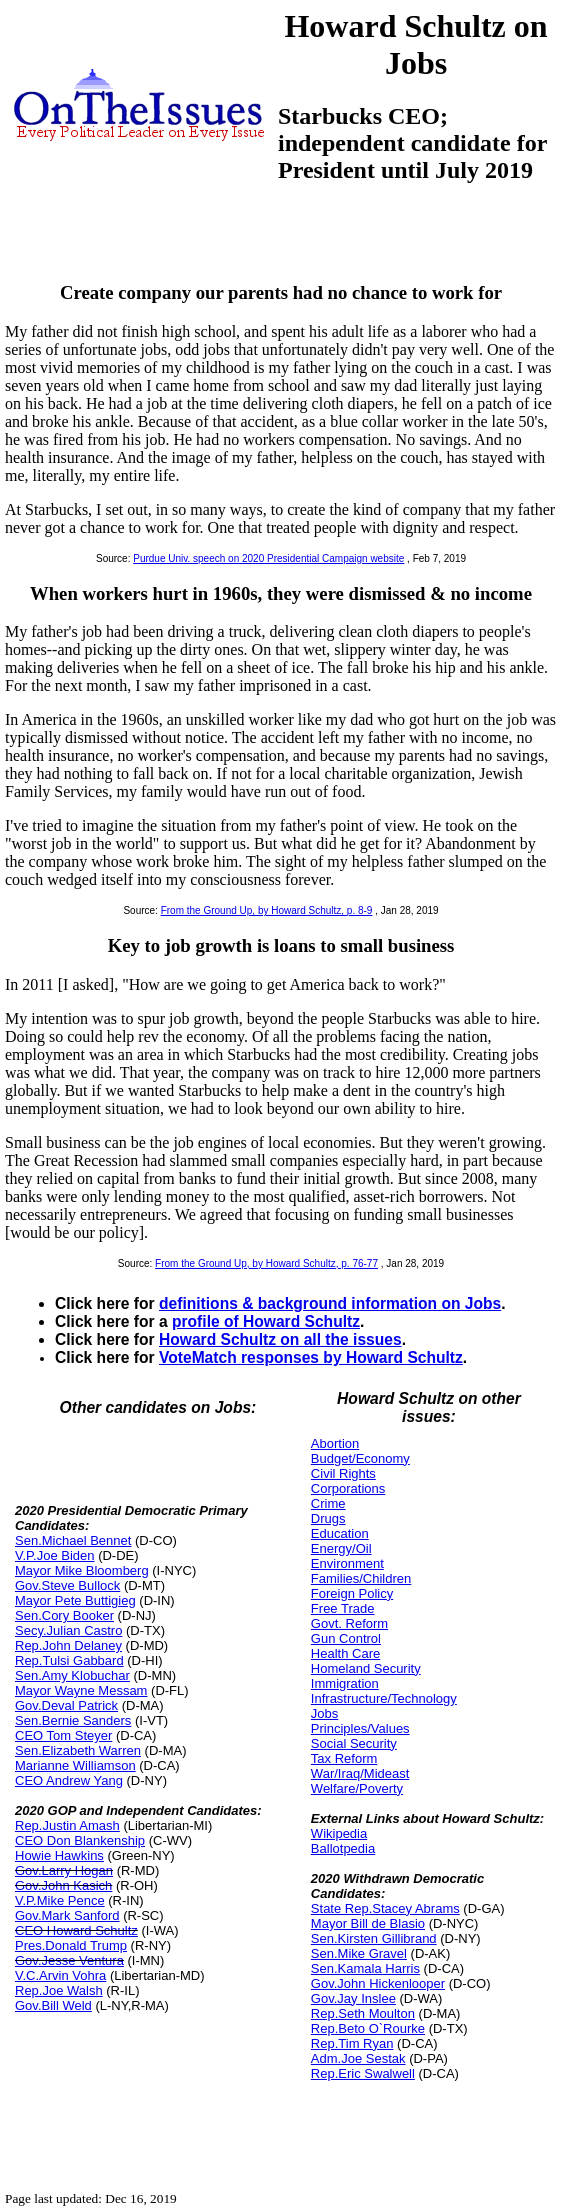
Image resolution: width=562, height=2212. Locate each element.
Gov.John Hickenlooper (378, 1983)
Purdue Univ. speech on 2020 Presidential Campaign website (268, 558)
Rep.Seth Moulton (363, 2013)
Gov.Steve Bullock (67, 1585)
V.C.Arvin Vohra (60, 1975)
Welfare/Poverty (357, 1788)
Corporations (348, 1488)
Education (340, 1533)
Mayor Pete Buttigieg (75, 1600)
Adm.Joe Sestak (358, 2058)
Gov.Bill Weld (53, 2005)
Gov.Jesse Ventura (69, 1960)
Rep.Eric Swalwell (363, 2073)
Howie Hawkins (59, 1855)
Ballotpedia (343, 1848)
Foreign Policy (352, 1593)
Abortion (335, 1443)
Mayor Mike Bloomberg (82, 1570)
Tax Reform (344, 1758)
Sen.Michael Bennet (73, 1540)
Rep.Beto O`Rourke (368, 2028)
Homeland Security (366, 1668)
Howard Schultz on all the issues (280, 1339)
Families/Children (361, 1578)
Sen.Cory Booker (64, 1615)
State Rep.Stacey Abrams (385, 1908)
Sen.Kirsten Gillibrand (374, 1938)
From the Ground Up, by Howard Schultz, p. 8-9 (267, 910)
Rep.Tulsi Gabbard (69, 1660)
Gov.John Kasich (63, 1885)
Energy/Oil (341, 1548)
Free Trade (343, 1608)
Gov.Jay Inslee (353, 1998)
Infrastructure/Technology (384, 1698)
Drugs (328, 1518)
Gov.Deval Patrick (66, 1705)
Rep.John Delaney (68, 1645)
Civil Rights (343, 1473)
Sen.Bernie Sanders (73, 1720)
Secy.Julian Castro (68, 1630)
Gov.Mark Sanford (67, 1915)
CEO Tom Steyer (63, 1735)
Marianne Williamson (75, 1765)
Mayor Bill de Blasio (368, 1923)
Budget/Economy (360, 1458)
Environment (347, 1563)
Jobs (324, 1713)
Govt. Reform (349, 1623)
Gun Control (346, 1638)
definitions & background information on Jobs (330, 1303)
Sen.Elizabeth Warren (78, 1750)
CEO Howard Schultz (76, 1930)
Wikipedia (339, 1833)
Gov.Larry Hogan (64, 1870)
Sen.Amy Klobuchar (72, 1675)
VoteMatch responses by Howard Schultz (311, 1357)
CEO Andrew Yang (69, 1780)
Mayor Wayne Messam (81, 1690)
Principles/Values (360, 1728)
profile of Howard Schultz (266, 1321)
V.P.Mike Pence (60, 1900)
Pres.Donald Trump (71, 1945)
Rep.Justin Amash (67, 1825)
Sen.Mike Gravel (359, 1953)
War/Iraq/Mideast (360, 1773)
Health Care (345, 1653)
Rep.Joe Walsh (59, 1990)
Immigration (345, 1683)
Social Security (354, 1743)
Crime (328, 1503)
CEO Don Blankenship (80, 1840)
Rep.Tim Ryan (352, 2043)
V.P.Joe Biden (55, 1555)
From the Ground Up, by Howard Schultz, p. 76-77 (266, 1263)
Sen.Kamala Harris (365, 1968)
